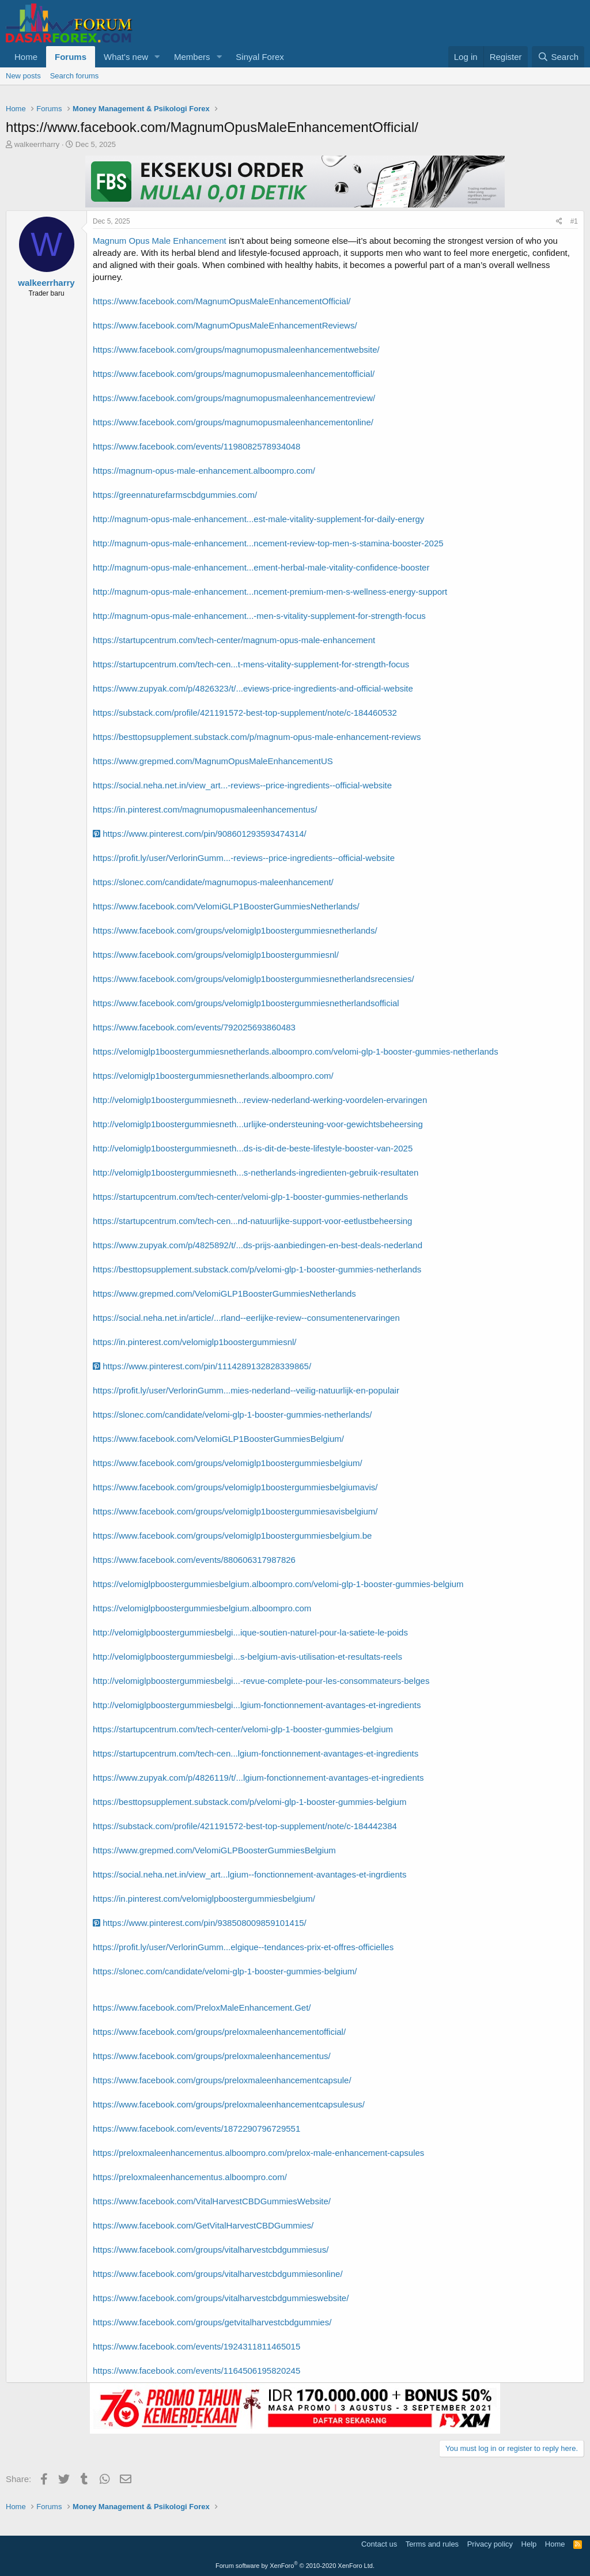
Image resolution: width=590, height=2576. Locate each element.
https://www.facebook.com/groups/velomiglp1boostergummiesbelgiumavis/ (235, 1487)
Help (529, 2544)
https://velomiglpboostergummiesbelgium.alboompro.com (202, 1608)
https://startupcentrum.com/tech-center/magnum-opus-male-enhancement (234, 640)
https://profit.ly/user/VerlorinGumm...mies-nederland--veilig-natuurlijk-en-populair (246, 1390)
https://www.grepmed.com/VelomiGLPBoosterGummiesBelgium (214, 1850)
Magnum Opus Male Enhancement (159, 240)
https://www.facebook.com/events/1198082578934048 (196, 446)
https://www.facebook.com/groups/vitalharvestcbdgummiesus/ (210, 2249)
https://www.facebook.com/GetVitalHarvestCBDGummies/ (203, 2225)
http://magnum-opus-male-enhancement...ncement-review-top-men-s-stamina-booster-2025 (268, 543)
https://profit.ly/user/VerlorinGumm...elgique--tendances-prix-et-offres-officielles (243, 1947)
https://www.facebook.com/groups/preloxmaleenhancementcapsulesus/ (229, 2104)
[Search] (558, 56)
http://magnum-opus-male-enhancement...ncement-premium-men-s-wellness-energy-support (270, 591)
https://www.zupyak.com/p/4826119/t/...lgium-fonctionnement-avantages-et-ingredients (258, 1777)
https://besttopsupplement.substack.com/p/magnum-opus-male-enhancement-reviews (257, 737)
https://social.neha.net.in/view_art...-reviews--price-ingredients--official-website (242, 785)
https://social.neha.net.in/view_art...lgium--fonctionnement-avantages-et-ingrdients (249, 1874)
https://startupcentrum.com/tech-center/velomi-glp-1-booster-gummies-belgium (243, 1729)
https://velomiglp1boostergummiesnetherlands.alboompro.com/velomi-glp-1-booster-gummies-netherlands (295, 1051)
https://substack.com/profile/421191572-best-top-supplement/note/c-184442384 (245, 1826)
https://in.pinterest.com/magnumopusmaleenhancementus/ (205, 809)
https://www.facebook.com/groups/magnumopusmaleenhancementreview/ (234, 398)
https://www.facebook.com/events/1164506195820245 (196, 2370)
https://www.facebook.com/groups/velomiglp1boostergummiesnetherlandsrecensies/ (253, 979)
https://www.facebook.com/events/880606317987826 (194, 1560)
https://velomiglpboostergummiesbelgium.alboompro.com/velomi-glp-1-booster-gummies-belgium (278, 1584)
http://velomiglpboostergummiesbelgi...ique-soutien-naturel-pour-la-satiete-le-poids (250, 1632)
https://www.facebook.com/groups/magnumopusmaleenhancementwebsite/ (236, 349)
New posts (23, 75)
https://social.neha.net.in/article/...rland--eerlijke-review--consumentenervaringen (246, 1318)
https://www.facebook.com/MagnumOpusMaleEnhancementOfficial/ (221, 301)
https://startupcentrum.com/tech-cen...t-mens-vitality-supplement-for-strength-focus (251, 664)
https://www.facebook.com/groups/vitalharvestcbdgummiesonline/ (218, 2274)
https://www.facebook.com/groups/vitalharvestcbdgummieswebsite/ (221, 2298)
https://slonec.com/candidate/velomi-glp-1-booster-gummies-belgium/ (225, 1971)
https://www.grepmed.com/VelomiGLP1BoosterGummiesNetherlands (224, 1293)
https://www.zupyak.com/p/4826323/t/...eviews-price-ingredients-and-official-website (253, 688)
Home (25, 57)
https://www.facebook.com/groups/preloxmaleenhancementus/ (212, 2056)
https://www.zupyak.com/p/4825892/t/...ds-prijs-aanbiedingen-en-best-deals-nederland (257, 1245)
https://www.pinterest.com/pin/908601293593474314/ (200, 833)
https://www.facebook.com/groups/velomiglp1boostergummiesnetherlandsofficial (246, 1003)
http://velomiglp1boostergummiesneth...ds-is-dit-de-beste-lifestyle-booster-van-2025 (253, 1148)
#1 (574, 221)
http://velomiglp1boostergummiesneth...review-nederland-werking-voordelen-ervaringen (260, 1100)
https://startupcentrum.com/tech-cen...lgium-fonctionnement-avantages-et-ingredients (255, 1753)
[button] (157, 56)
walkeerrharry (37, 144)
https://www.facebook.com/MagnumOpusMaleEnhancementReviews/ (225, 325)
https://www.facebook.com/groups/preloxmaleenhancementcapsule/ (222, 2080)
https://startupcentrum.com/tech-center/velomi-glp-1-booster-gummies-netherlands (250, 1197)
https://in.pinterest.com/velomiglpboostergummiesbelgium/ (204, 1898)
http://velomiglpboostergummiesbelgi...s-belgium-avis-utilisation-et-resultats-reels (247, 1656)
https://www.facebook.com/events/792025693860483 (194, 1027)
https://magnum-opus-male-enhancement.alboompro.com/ (204, 470)
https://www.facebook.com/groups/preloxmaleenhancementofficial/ (219, 2032)
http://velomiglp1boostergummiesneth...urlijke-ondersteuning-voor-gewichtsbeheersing (258, 1124)
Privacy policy (490, 2544)
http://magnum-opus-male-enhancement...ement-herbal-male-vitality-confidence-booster (261, 567)
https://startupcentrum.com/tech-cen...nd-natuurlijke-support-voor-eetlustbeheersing (252, 1221)
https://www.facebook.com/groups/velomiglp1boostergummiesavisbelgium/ (235, 1511)
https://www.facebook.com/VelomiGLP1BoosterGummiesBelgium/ (218, 1439)
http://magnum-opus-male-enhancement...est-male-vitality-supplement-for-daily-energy (258, 519)
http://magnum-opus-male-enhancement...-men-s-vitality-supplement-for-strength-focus (259, 616)
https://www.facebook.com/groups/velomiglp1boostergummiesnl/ (216, 955)
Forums (70, 57)
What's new (126, 57)
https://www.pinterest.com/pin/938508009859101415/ (200, 1923)
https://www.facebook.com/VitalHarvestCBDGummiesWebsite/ (212, 2201)
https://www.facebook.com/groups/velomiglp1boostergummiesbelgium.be (232, 1535)
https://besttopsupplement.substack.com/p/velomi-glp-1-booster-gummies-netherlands (257, 1269)
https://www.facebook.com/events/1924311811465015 (196, 2346)
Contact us (379, 2544)
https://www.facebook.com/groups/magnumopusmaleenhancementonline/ (233, 422)
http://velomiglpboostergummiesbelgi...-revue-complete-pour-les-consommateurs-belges (261, 1681)
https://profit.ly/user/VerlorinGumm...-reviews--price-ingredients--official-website (244, 858)
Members (192, 57)
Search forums (74, 75)
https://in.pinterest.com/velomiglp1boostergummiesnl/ (195, 1342)
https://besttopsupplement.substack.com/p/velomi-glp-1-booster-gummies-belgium (249, 1802)
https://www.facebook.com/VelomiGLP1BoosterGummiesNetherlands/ (226, 906)
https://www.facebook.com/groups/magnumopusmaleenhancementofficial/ (234, 374)
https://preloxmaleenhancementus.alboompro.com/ (190, 2177)
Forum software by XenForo (295, 2565)
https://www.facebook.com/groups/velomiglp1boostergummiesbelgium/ (227, 1463)
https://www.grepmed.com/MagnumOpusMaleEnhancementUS (213, 761)
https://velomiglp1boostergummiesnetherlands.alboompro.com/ (213, 1076)
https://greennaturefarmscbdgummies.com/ (175, 495)
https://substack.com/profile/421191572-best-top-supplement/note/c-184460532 (245, 712)
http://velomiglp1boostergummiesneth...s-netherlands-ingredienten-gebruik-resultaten (255, 1172)
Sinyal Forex (259, 57)
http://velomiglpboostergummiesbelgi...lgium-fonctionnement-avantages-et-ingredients (257, 1705)
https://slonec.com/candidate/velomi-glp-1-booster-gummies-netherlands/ (232, 1414)
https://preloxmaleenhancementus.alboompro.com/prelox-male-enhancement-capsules (258, 2153)
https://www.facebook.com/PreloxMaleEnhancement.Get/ (202, 2007)
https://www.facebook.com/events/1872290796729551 (196, 2128)
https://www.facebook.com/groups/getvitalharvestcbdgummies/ (212, 2322)
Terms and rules (432, 2544)
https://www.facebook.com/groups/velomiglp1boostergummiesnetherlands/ (235, 930)
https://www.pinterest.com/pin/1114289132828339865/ (202, 1366)
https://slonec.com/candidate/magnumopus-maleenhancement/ (213, 882)
